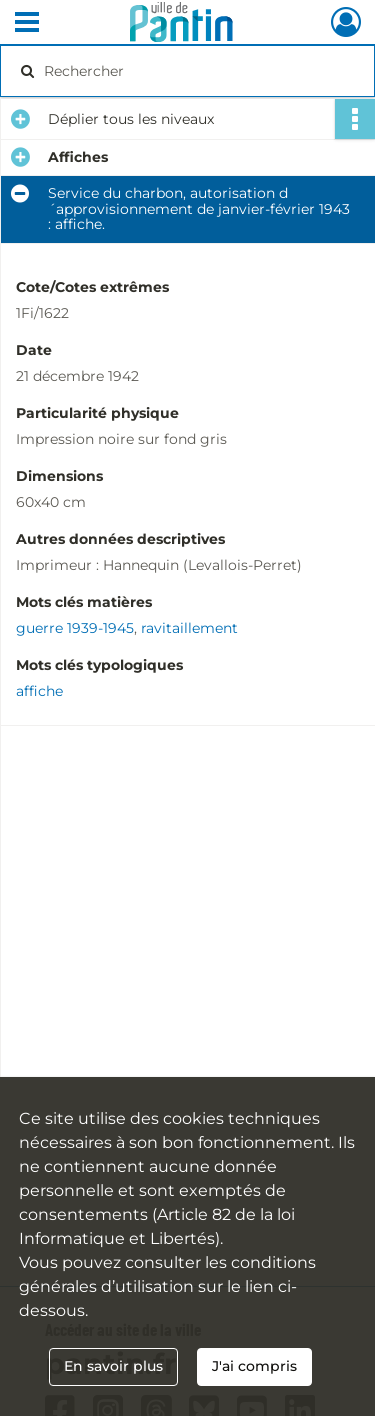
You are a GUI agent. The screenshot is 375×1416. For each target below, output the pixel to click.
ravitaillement (189, 628)
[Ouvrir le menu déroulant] (27, 24)
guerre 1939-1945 (75, 628)
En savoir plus (113, 1366)
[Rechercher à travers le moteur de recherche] (185, 71)
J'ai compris (254, 1366)
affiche (39, 691)
